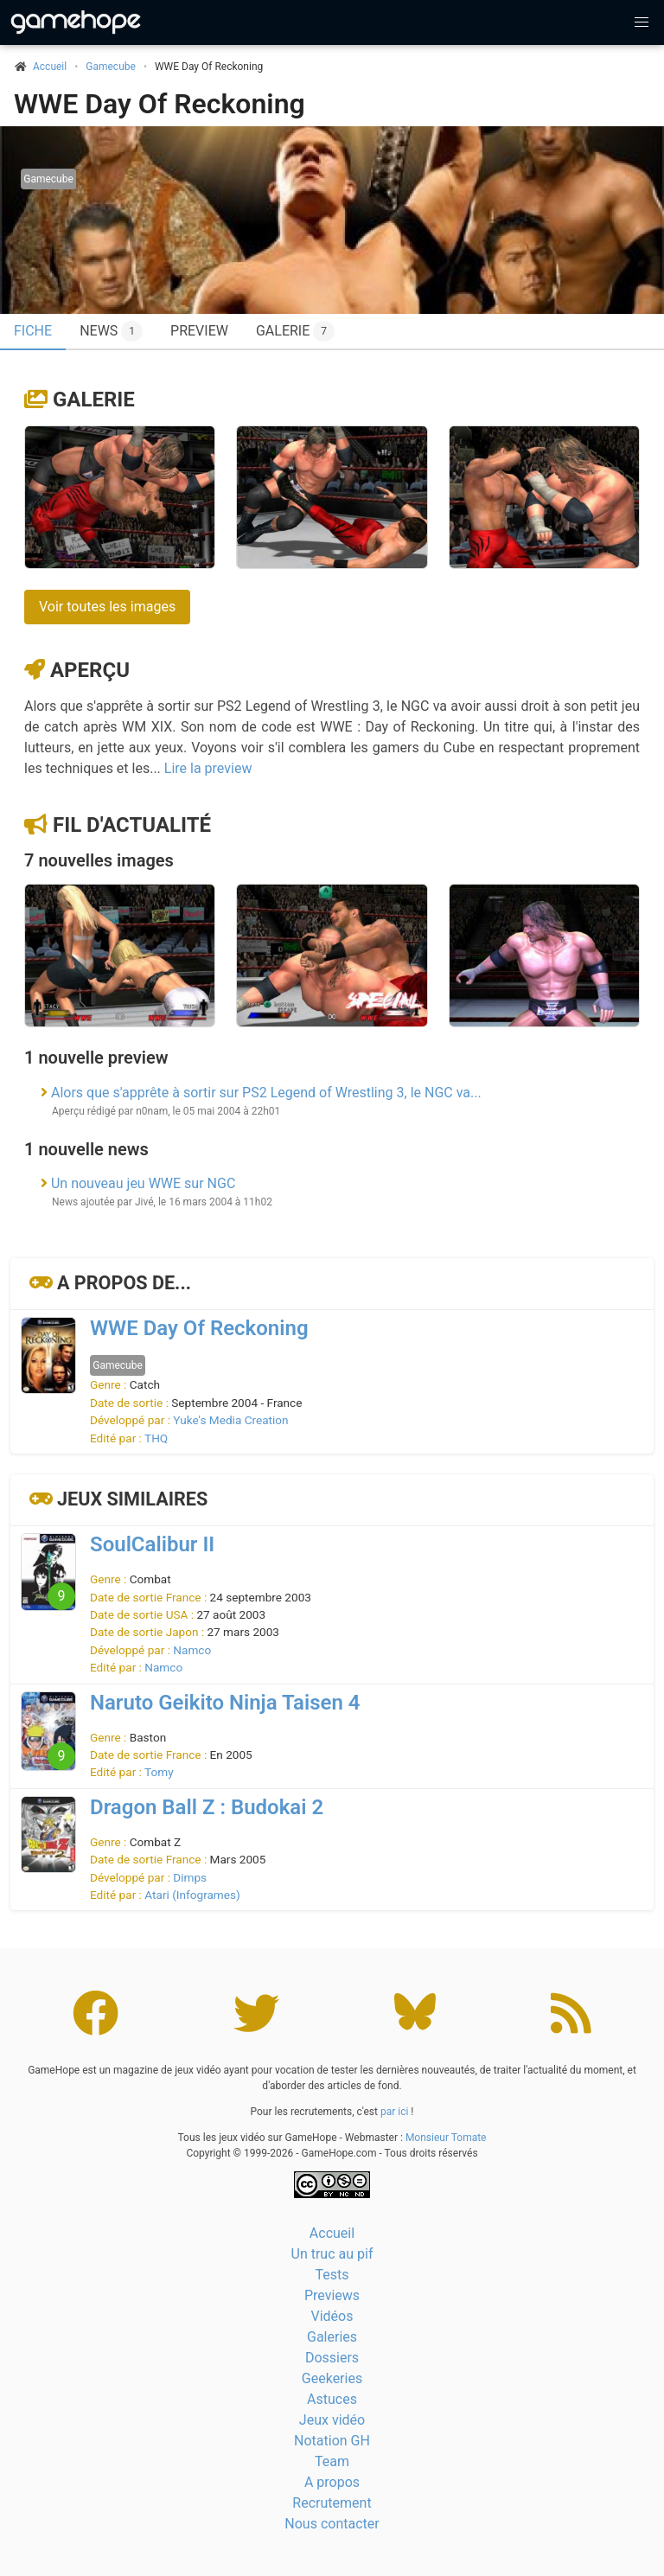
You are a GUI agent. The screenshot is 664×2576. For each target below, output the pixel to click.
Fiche (33, 331)
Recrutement (331, 2503)
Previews (332, 2295)
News (111, 331)
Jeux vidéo (332, 2420)
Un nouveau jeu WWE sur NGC (143, 1183)
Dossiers (332, 2357)
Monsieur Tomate (446, 2138)
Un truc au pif (332, 2254)
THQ (156, 1438)
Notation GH (332, 2440)
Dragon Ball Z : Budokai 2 (206, 1807)
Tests (331, 2274)
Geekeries (332, 2378)
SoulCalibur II (152, 1544)
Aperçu (90, 670)
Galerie (295, 331)
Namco (192, 1650)
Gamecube (111, 67)
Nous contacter (331, 2523)
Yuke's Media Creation (230, 1420)
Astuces (332, 2399)
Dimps (190, 1877)
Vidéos (332, 2316)
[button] (641, 22)
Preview (199, 331)
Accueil (332, 2233)
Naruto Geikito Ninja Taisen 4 (225, 1703)
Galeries (332, 2337)
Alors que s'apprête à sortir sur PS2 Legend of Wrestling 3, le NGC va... (266, 1092)
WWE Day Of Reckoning (159, 103)
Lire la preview (208, 768)
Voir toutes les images (107, 606)
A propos (332, 2482)
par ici (394, 2112)
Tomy (159, 1772)
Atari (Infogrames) (191, 1895)
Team (332, 2461)
